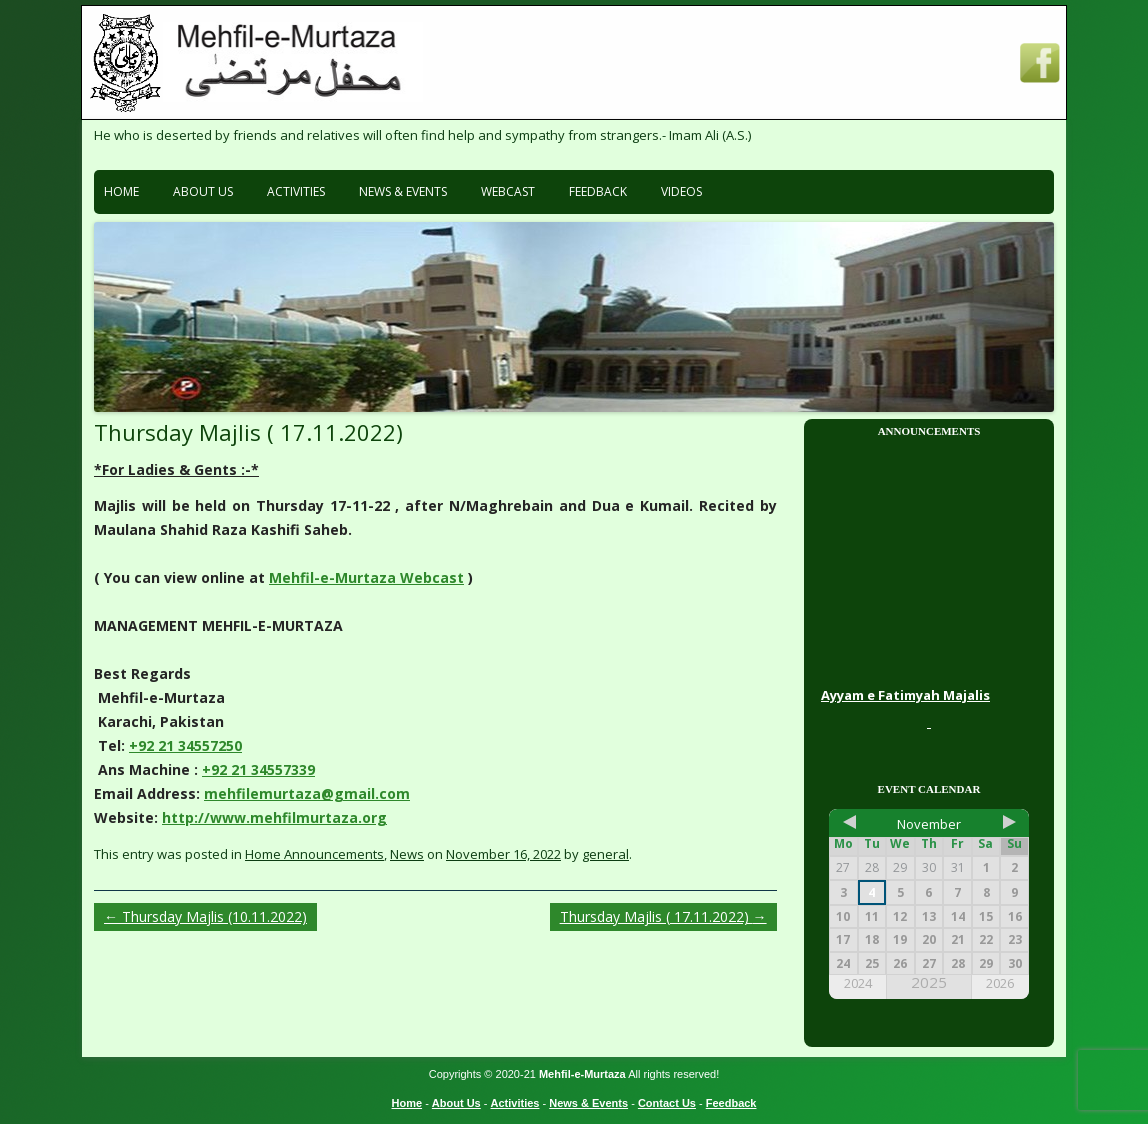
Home (121, 191)
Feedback (598, 191)
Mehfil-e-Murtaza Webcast (366, 577)
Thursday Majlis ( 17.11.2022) (663, 916)
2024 (858, 983)
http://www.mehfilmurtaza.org (274, 817)
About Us (203, 191)
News (407, 854)
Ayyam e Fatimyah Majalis (905, 697)
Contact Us (667, 1103)
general (605, 854)
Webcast (508, 191)
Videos (681, 191)
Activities (296, 191)
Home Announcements (314, 854)
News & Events (403, 191)
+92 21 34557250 (185, 745)
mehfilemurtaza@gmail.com (307, 793)
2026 (1000, 983)
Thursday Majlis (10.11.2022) (205, 916)
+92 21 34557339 (258, 769)
